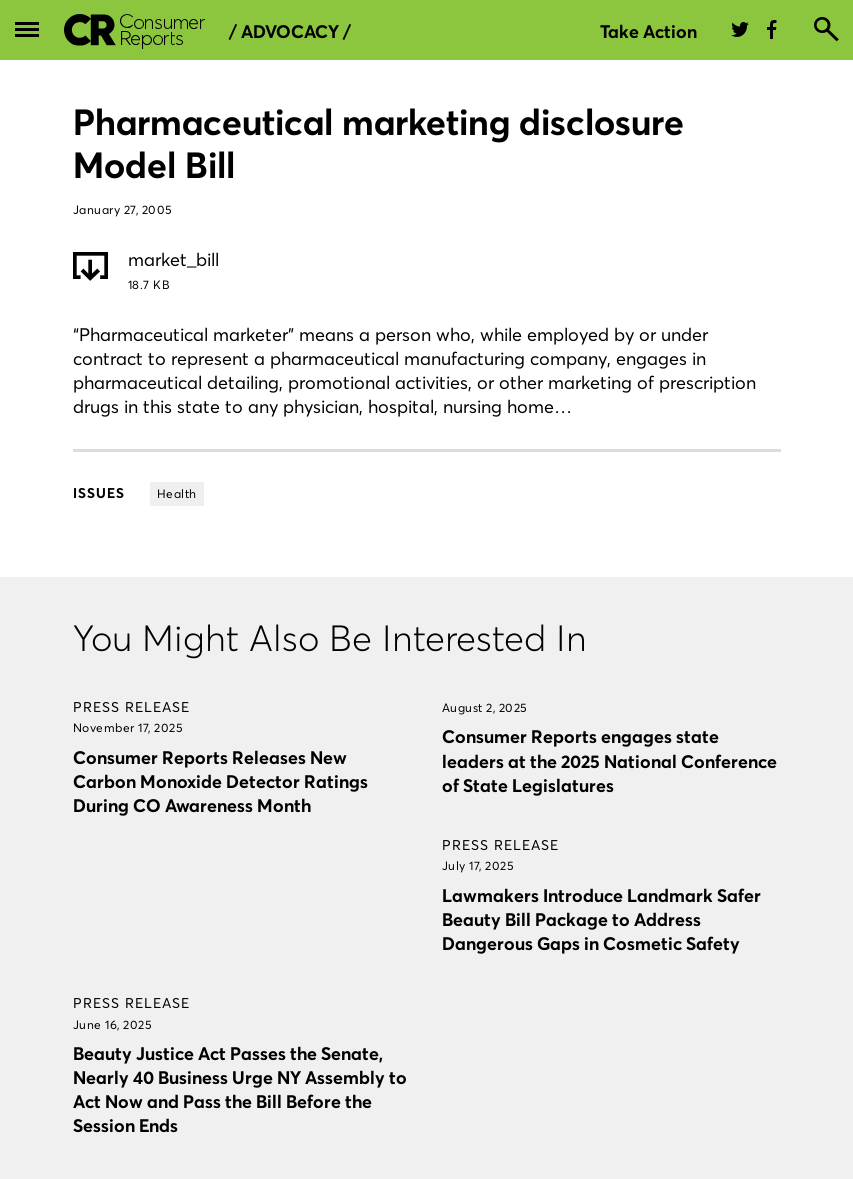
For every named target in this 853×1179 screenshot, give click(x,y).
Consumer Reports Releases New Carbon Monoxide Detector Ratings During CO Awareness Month (220, 781)
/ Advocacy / (290, 32)
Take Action (648, 31)
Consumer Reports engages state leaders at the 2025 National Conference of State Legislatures (609, 760)
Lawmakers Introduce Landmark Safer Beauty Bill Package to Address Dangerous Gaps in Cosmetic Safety (601, 919)
